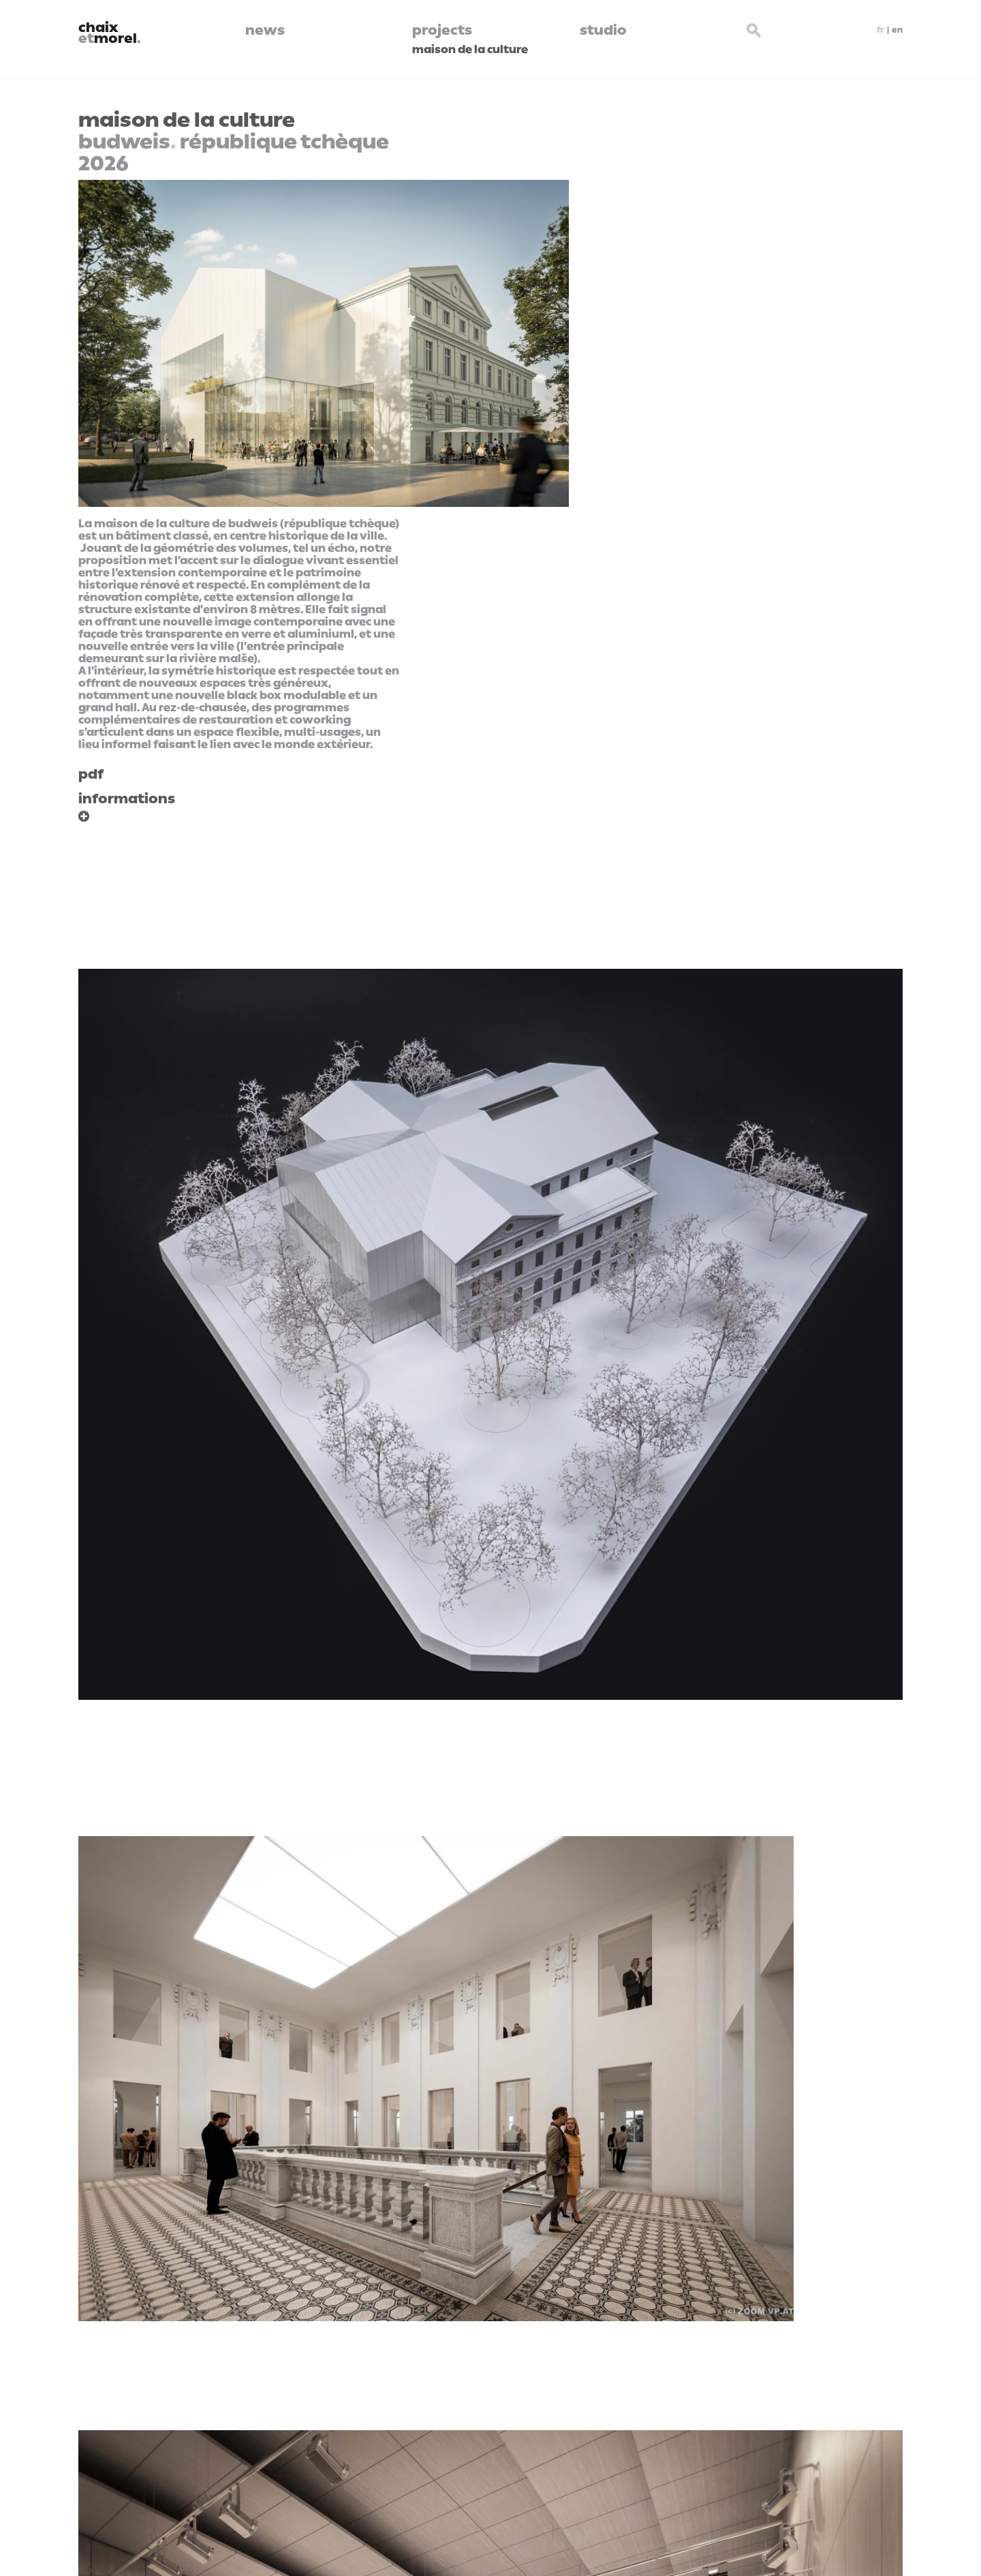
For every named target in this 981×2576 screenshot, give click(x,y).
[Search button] (755, 28)
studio (603, 30)
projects (442, 30)
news (265, 30)
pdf (91, 774)
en (897, 30)
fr (880, 30)
